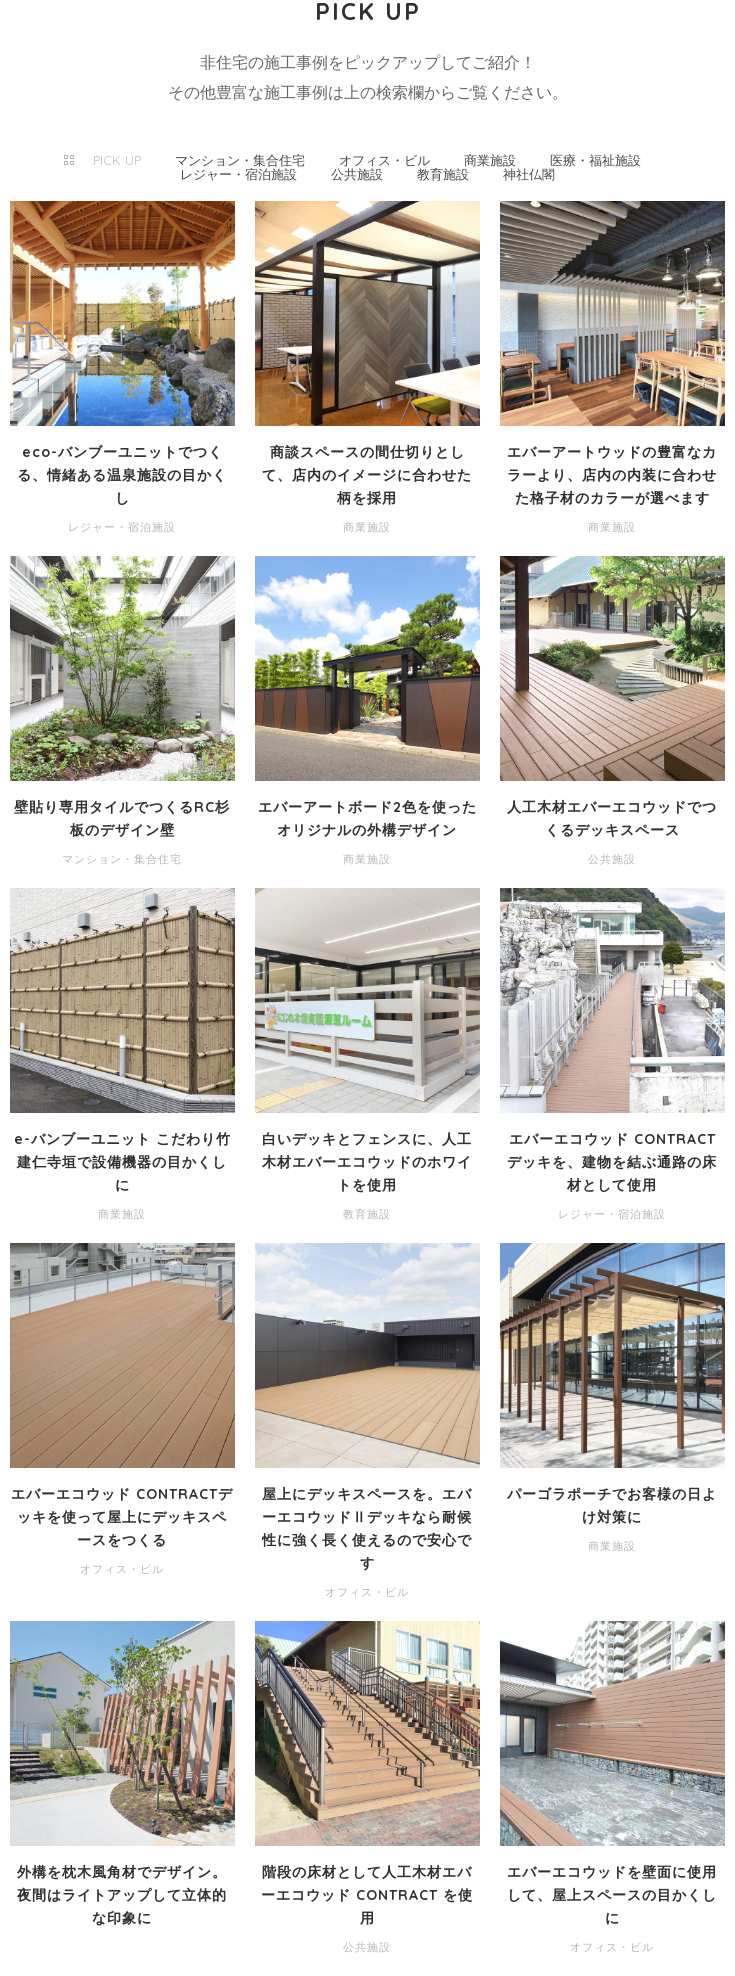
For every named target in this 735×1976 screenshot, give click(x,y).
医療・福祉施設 (595, 160)
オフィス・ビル (384, 160)
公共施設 (357, 174)
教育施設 (443, 174)
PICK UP (117, 160)
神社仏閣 (529, 174)
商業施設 (490, 160)
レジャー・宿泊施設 (238, 174)
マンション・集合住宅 (240, 160)
